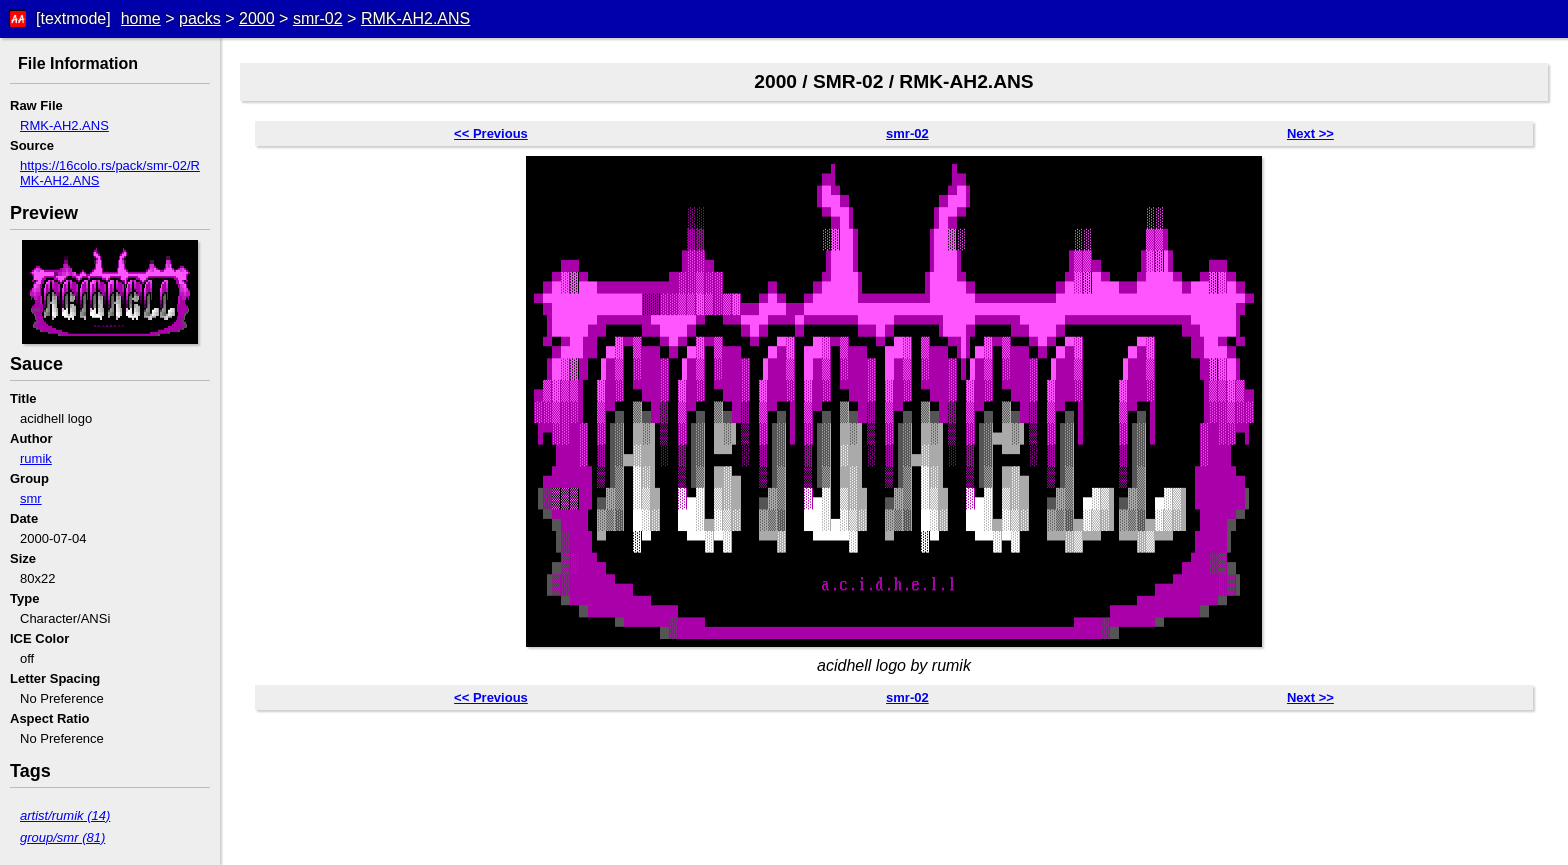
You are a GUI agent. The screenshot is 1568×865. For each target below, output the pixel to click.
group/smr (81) (62, 837)
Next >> (1310, 133)
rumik (36, 458)
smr (31, 498)
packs (200, 18)
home (141, 18)
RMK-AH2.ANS (415, 18)
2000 (257, 18)
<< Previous (491, 133)
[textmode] (73, 18)
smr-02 (318, 18)
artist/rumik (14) (65, 815)
